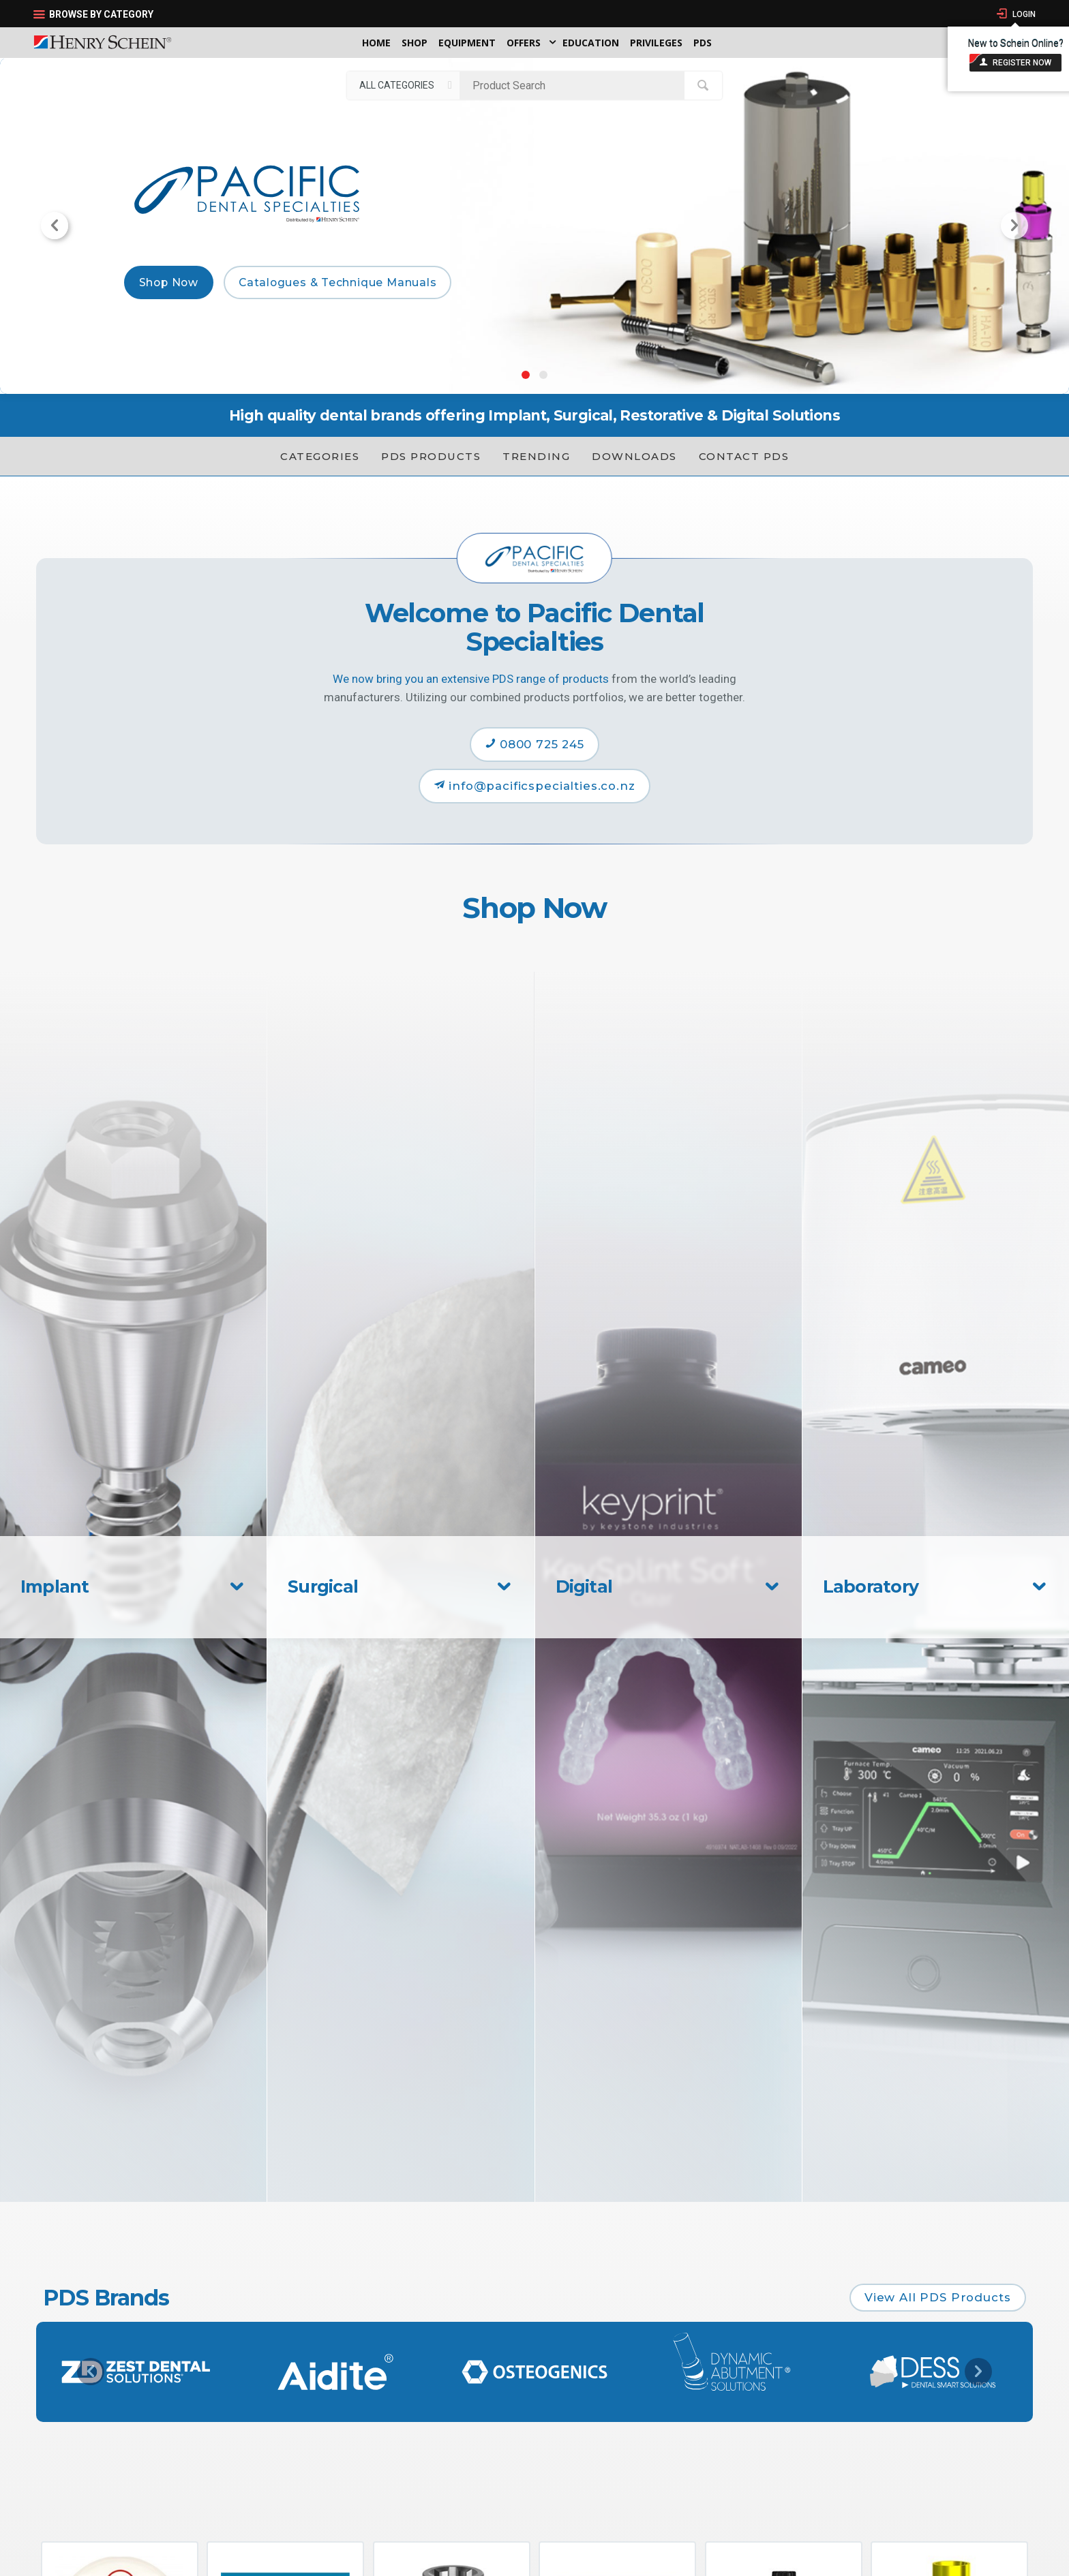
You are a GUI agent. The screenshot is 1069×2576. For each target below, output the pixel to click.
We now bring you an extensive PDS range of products (471, 679)
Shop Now (168, 282)
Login (1023, 14)
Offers (524, 42)
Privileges (656, 42)
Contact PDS (744, 456)
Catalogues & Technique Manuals (338, 282)
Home (376, 42)
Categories (319, 456)
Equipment (467, 42)
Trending (536, 456)
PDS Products (431, 456)
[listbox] (403, 85)
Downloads (634, 456)
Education (590, 42)
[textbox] (575, 85)
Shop (414, 42)
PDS (702, 42)
